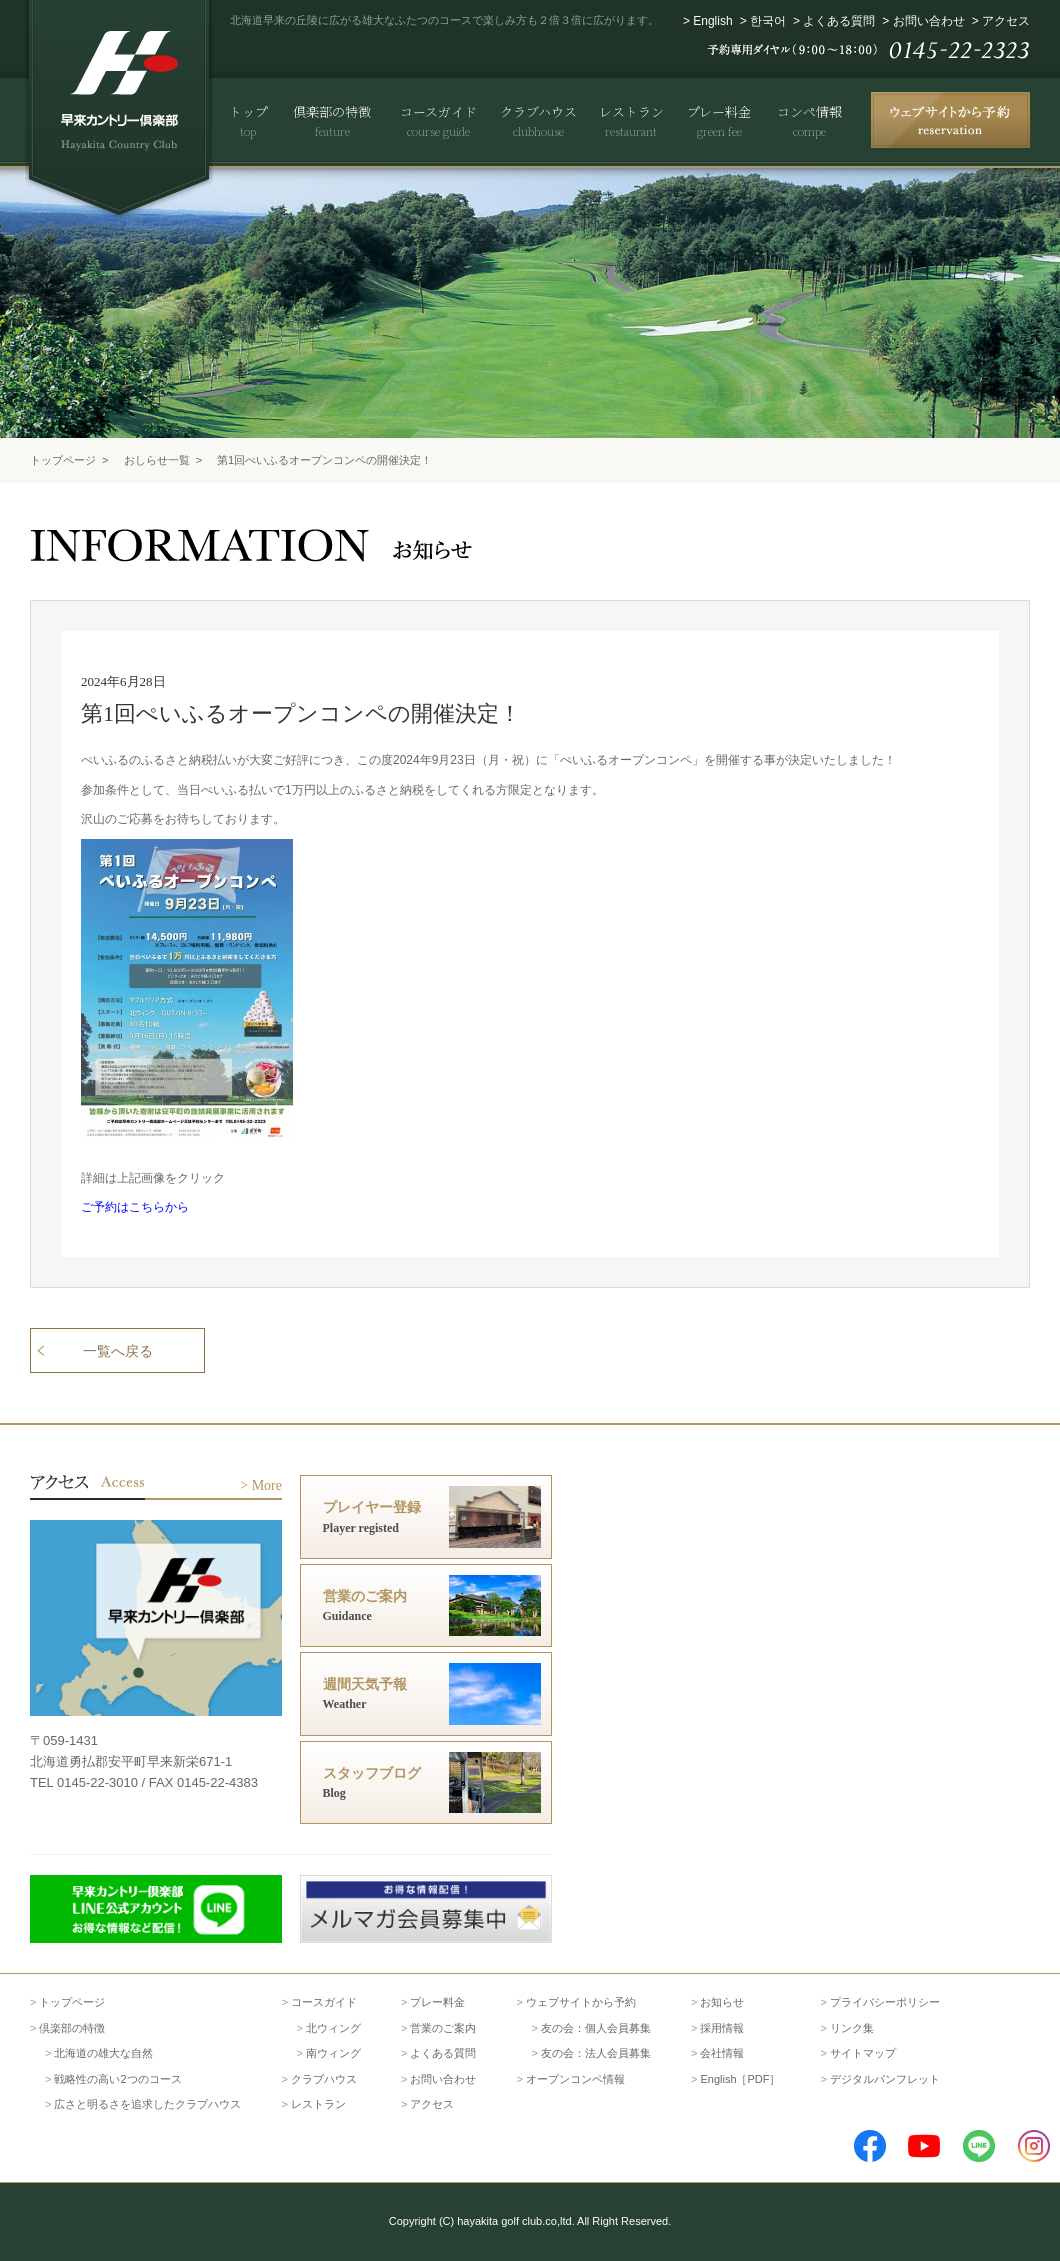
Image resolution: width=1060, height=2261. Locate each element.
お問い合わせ (929, 21)
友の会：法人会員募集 (596, 2053)
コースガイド (324, 2002)
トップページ (63, 460)
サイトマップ (863, 2053)
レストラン (318, 2104)
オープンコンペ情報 (575, 2079)
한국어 (768, 21)
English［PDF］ (740, 2079)
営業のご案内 (443, 2028)
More (267, 1485)
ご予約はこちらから (135, 1207)
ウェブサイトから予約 (581, 2002)
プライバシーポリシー (885, 2002)
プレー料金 (437, 2002)
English (712, 21)
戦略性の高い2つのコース (117, 2079)
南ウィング (333, 2053)
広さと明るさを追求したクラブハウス (147, 2104)
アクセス (1006, 21)
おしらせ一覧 (157, 460)
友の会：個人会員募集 (596, 2028)
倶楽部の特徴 (72, 2028)
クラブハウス (324, 2079)
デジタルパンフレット (885, 2079)
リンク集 (852, 2028)
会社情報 (722, 2053)
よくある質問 (839, 21)
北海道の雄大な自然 (103, 2053)
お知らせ (722, 2002)
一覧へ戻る (118, 1351)
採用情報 (722, 2028)
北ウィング (333, 2028)
